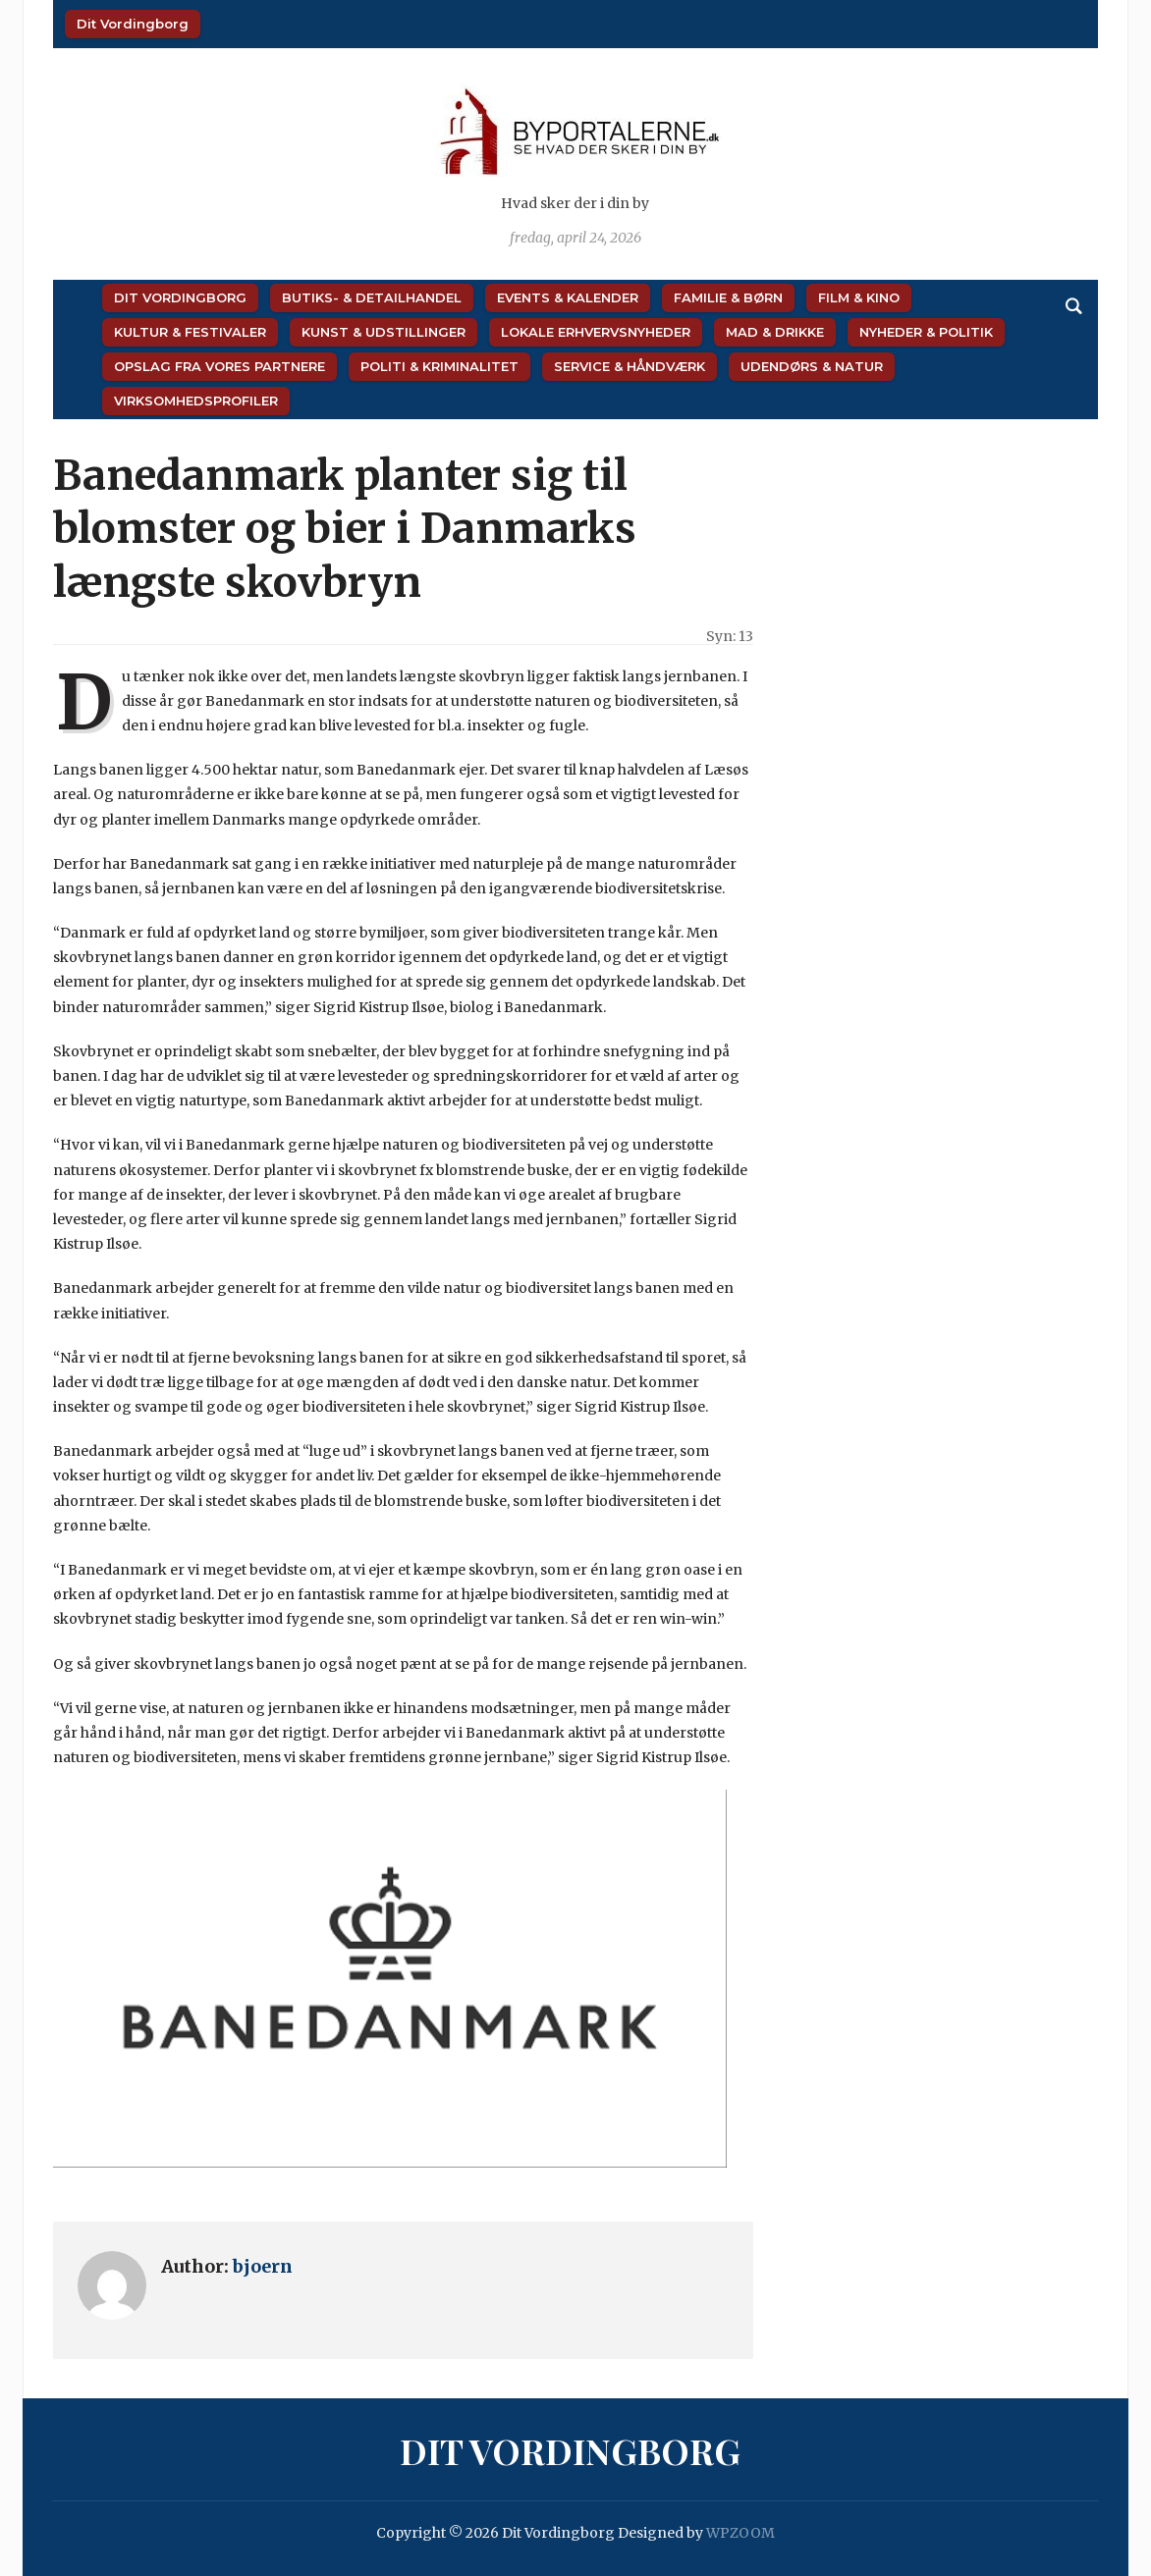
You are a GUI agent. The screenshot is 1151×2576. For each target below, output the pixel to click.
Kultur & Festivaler (190, 332)
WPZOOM (740, 2533)
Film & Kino (859, 297)
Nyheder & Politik (926, 332)
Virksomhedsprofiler (196, 400)
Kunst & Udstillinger (383, 332)
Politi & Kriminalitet (439, 366)
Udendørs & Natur (811, 366)
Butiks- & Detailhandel (372, 297)
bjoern (263, 2266)
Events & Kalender (567, 297)
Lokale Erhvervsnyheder (595, 332)
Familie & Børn (728, 297)
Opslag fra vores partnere (219, 366)
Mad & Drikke (775, 332)
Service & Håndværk (629, 366)
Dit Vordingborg (133, 23)
